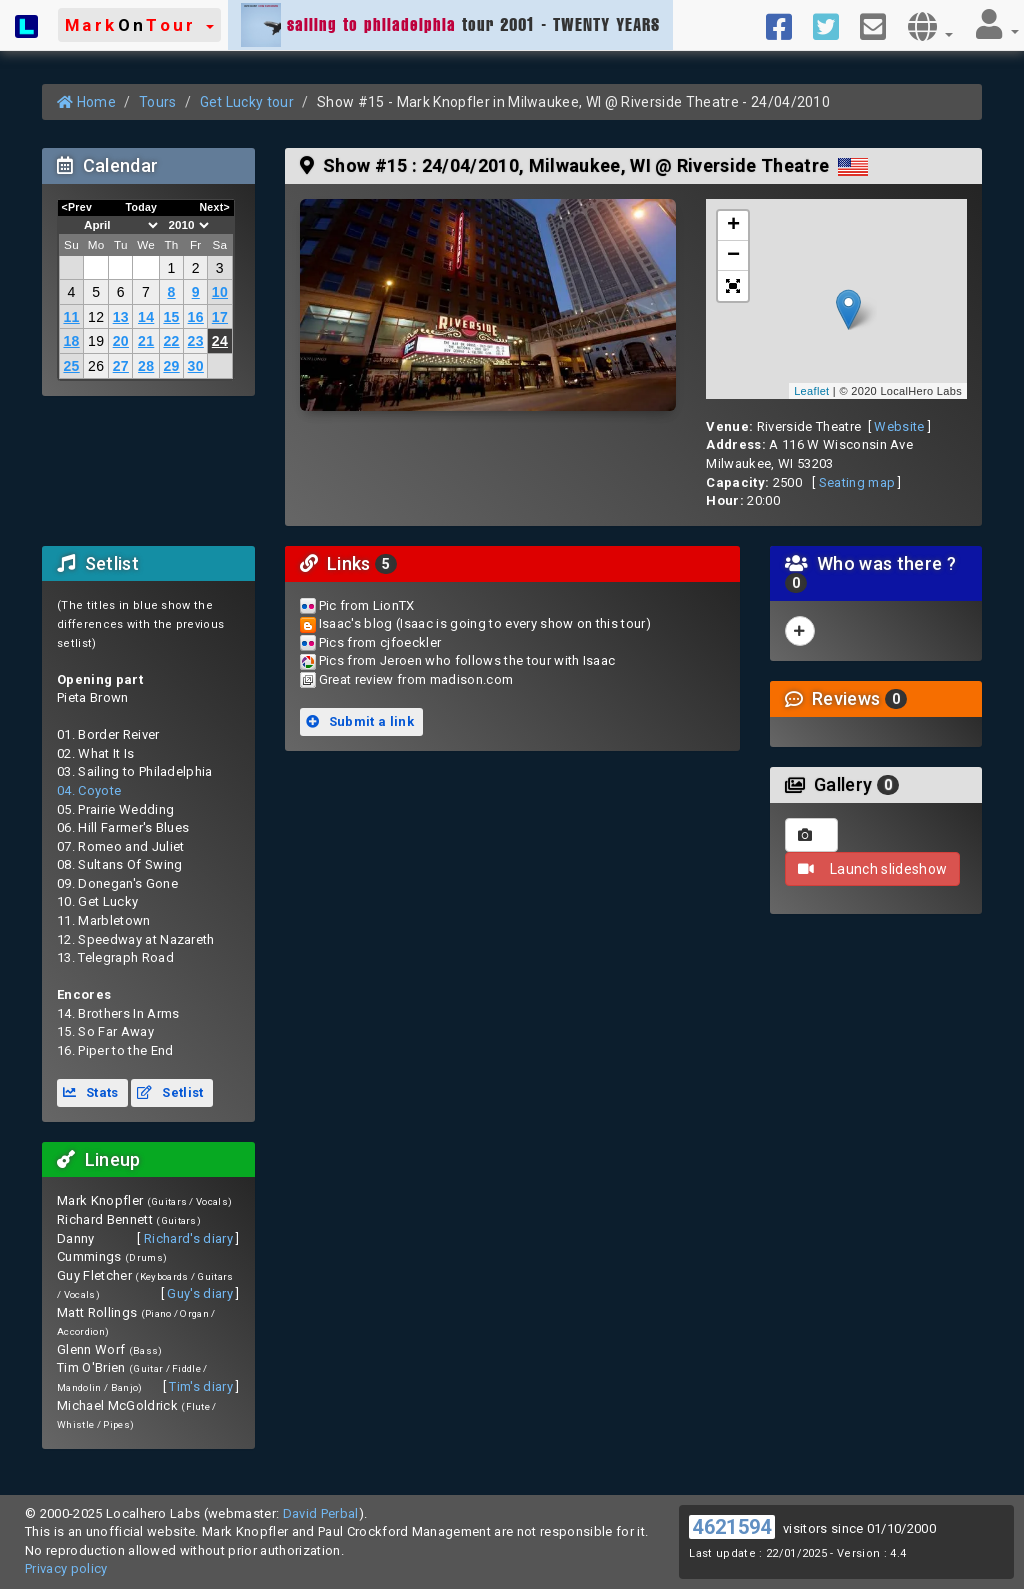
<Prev (77, 207)
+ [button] (734, 226)
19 (96, 341)
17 (220, 317)
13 (121, 317)
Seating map (857, 482)
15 (171, 317)
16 (196, 317)
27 (121, 366)
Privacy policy (66, 1568)
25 (71, 366)
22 (171, 341)
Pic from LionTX (367, 605)
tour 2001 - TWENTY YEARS (450, 25)
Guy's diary (200, 1293)
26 (96, 366)
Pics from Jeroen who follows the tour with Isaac (467, 660)
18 (71, 341)
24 (220, 341)
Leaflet (811, 391)
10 (220, 292)
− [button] (734, 256)
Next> (214, 207)
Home (86, 102)
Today (141, 207)
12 (96, 317)
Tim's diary (201, 1386)
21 (146, 341)
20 (121, 341)
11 (71, 317)
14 (146, 317)
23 (196, 341)
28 (146, 366)
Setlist (170, 1092)
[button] (139, 25)
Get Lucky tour (247, 102)
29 (171, 366)
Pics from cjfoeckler (380, 642)
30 (196, 366)
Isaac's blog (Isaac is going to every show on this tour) (485, 623)
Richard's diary (188, 1238)
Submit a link (360, 721)
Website (899, 426)
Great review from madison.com (416, 679)
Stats (91, 1092)
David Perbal (321, 1513)
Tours (158, 102)
